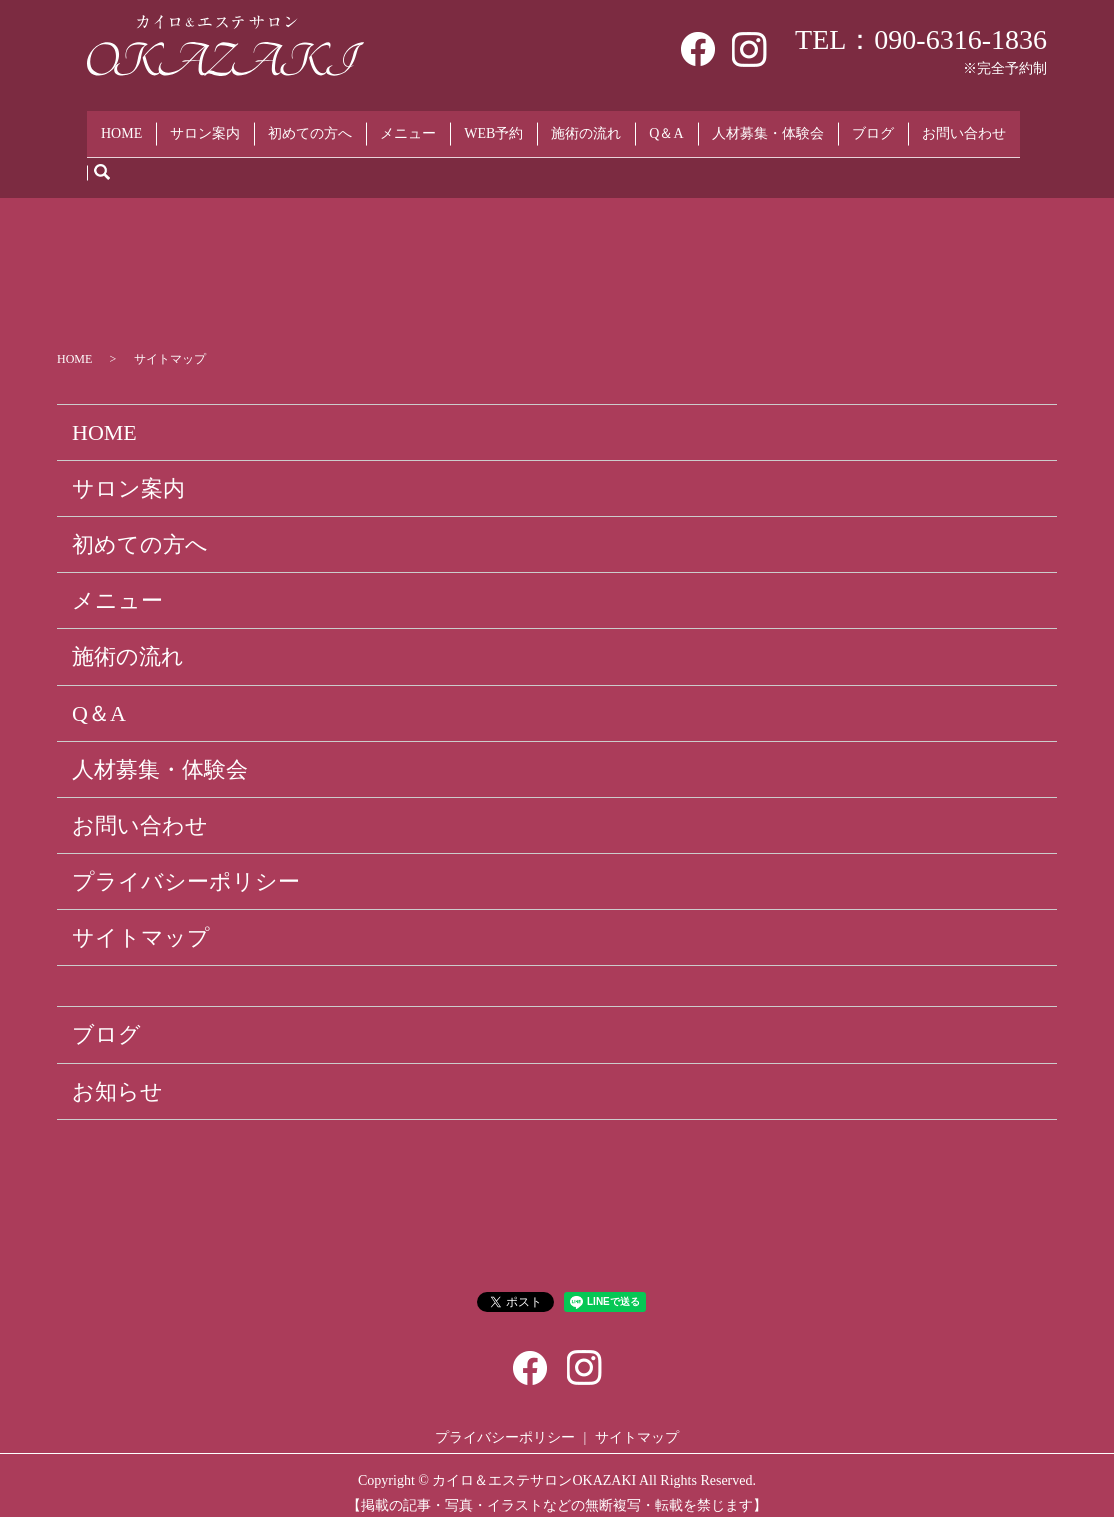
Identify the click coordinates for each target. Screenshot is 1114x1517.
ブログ (873, 125)
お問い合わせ (964, 125)
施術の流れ (586, 125)
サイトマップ (141, 922)
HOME (121, 125)
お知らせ (117, 1075)
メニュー (408, 125)
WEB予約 (493, 125)
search (102, 157)
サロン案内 (205, 125)
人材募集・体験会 (768, 125)
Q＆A (666, 125)
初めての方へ (310, 125)
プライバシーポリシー (186, 866)
